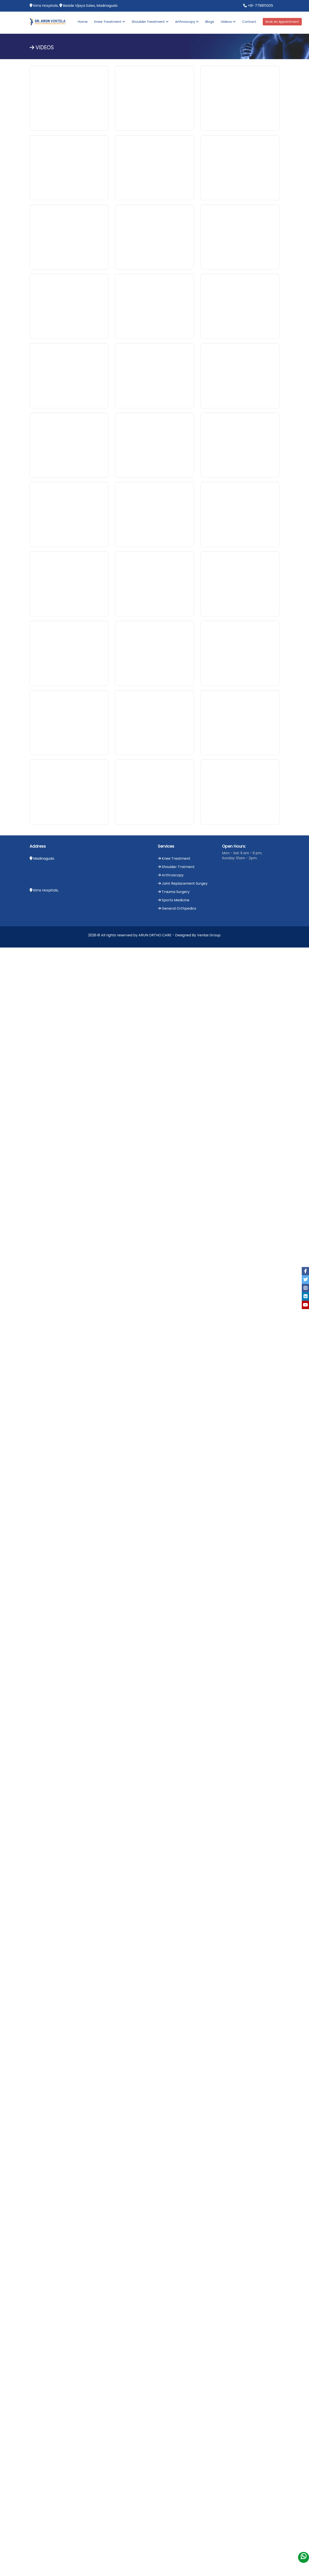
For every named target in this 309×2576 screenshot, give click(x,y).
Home (83, 21)
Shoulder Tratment (176, 866)
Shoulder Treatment (150, 21)
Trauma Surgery (174, 891)
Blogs (209, 21)
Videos (228, 21)
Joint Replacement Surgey (183, 883)
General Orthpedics (177, 908)
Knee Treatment (109, 21)
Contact (249, 21)
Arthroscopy (187, 21)
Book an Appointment (282, 21)
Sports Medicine (173, 900)
